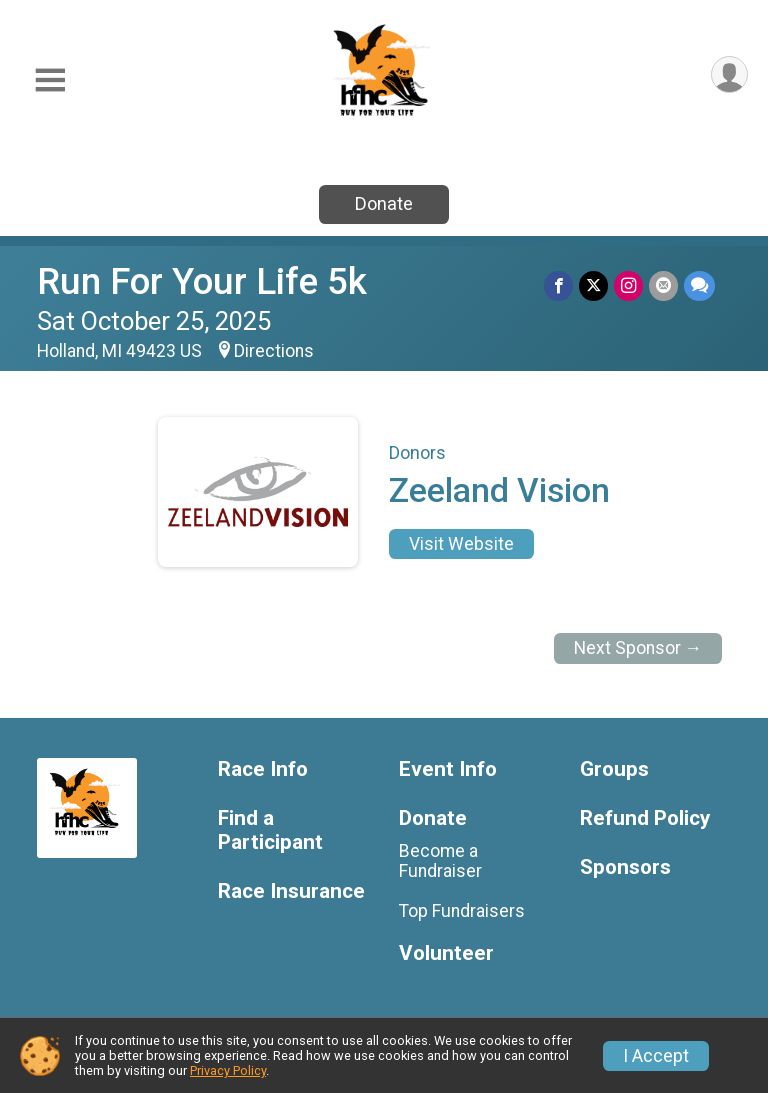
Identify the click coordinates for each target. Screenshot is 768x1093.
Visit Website (461, 544)
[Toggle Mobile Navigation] (50, 80)
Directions (274, 351)
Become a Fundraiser (440, 861)
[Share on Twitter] (593, 285)
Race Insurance (291, 891)
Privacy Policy (228, 1070)
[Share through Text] (699, 285)
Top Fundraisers (462, 911)
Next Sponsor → (638, 648)
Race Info (263, 769)
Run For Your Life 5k (202, 281)
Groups (614, 769)
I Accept (656, 1056)
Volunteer (446, 953)
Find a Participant (270, 830)
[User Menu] (729, 74)
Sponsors (625, 867)
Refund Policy (645, 818)
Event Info (448, 769)
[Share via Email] (663, 285)
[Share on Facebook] (558, 285)
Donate (384, 203)
